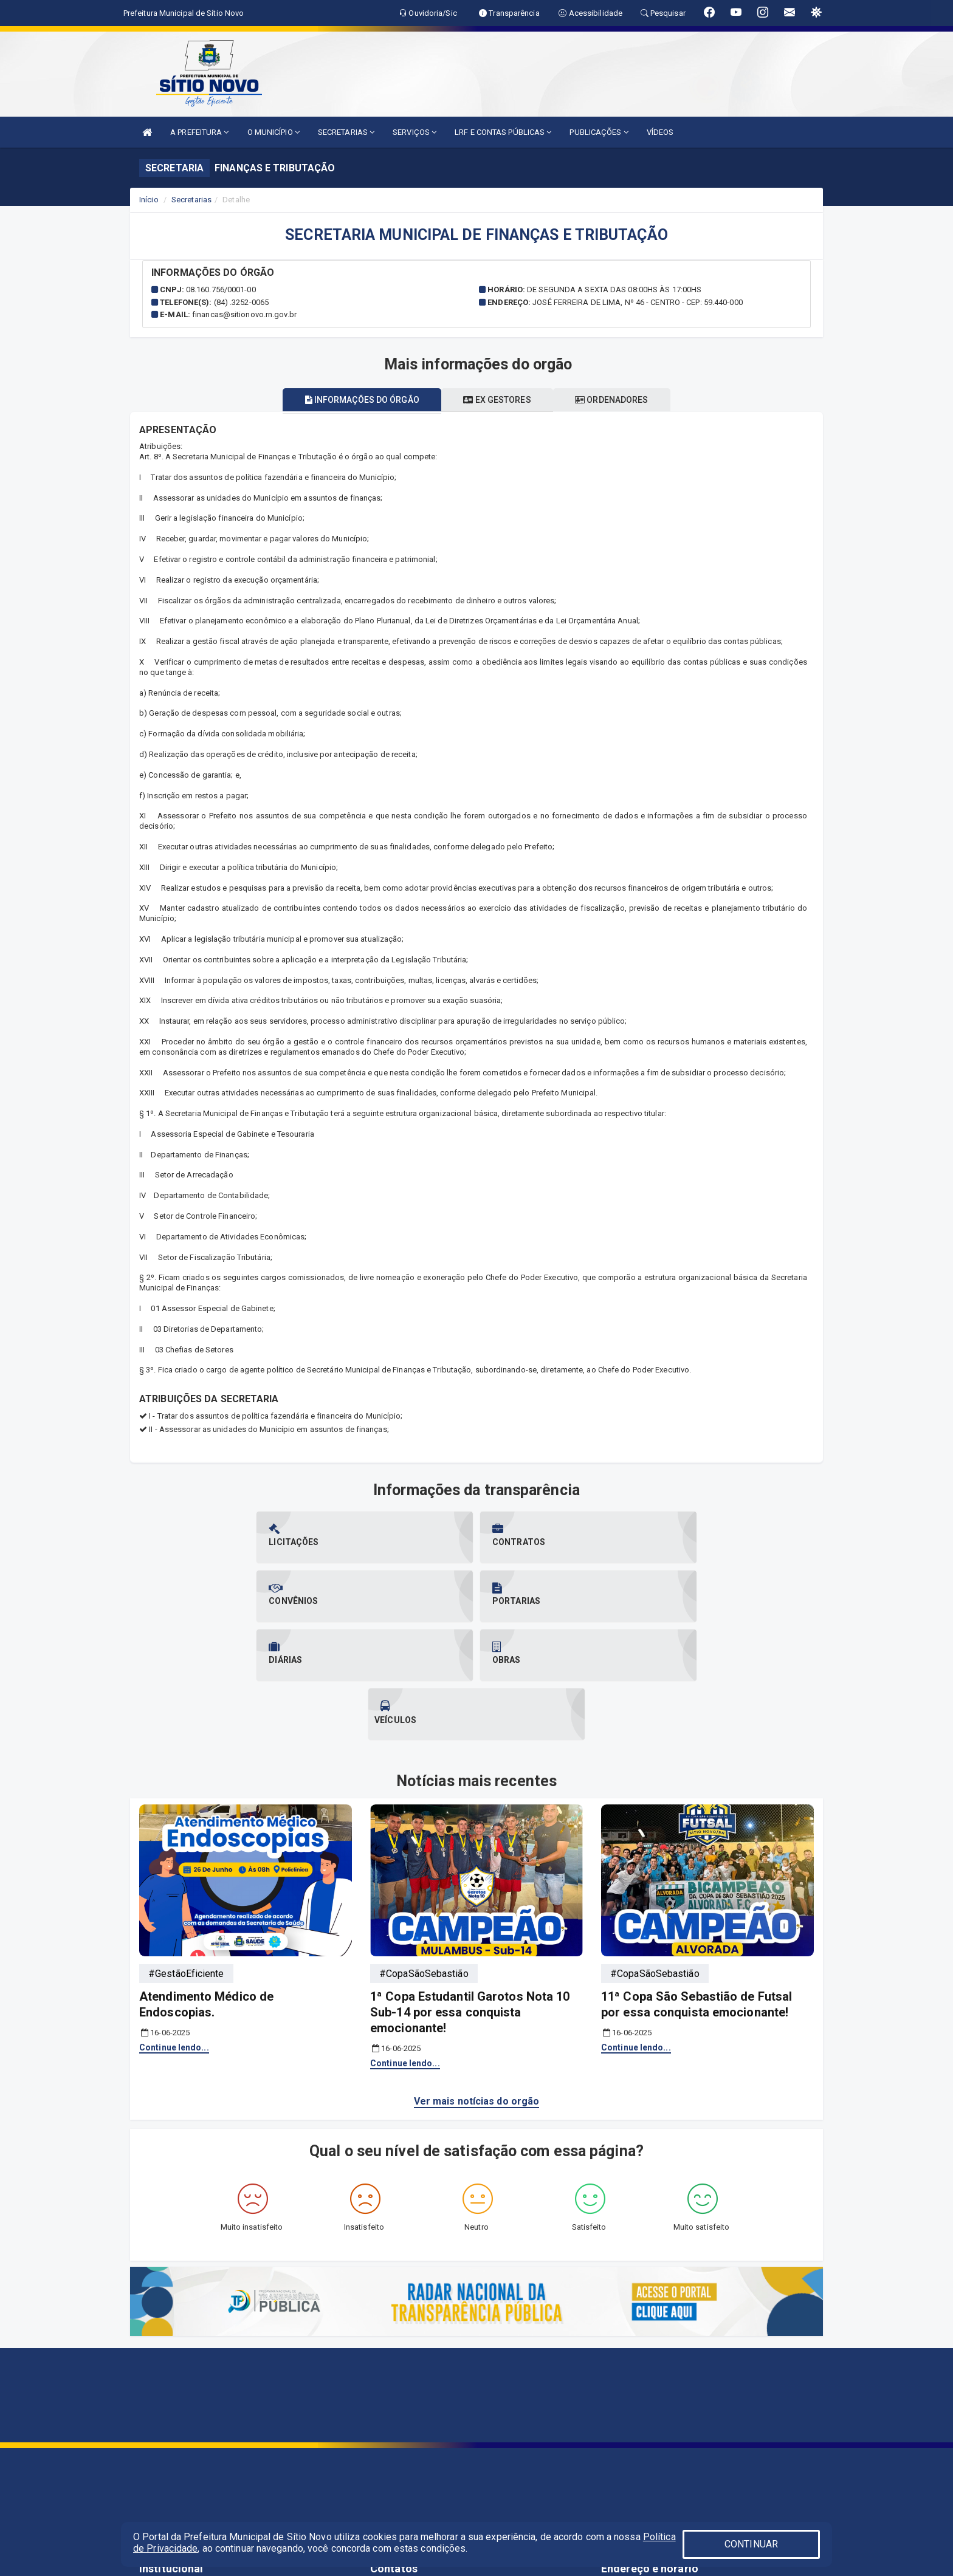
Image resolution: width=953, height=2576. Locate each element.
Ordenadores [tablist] (618, 400)
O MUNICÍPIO (273, 132)
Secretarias (191, 199)
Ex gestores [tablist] (497, 400)
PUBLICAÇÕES (598, 132)
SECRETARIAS (346, 132)
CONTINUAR (751, 2544)
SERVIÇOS (414, 132)
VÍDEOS (660, 132)
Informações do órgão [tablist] (355, 400)
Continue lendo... (174, 1929)
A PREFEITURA (199, 132)
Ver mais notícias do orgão (477, 1983)
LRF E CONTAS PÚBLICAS (503, 132)
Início (149, 199)
